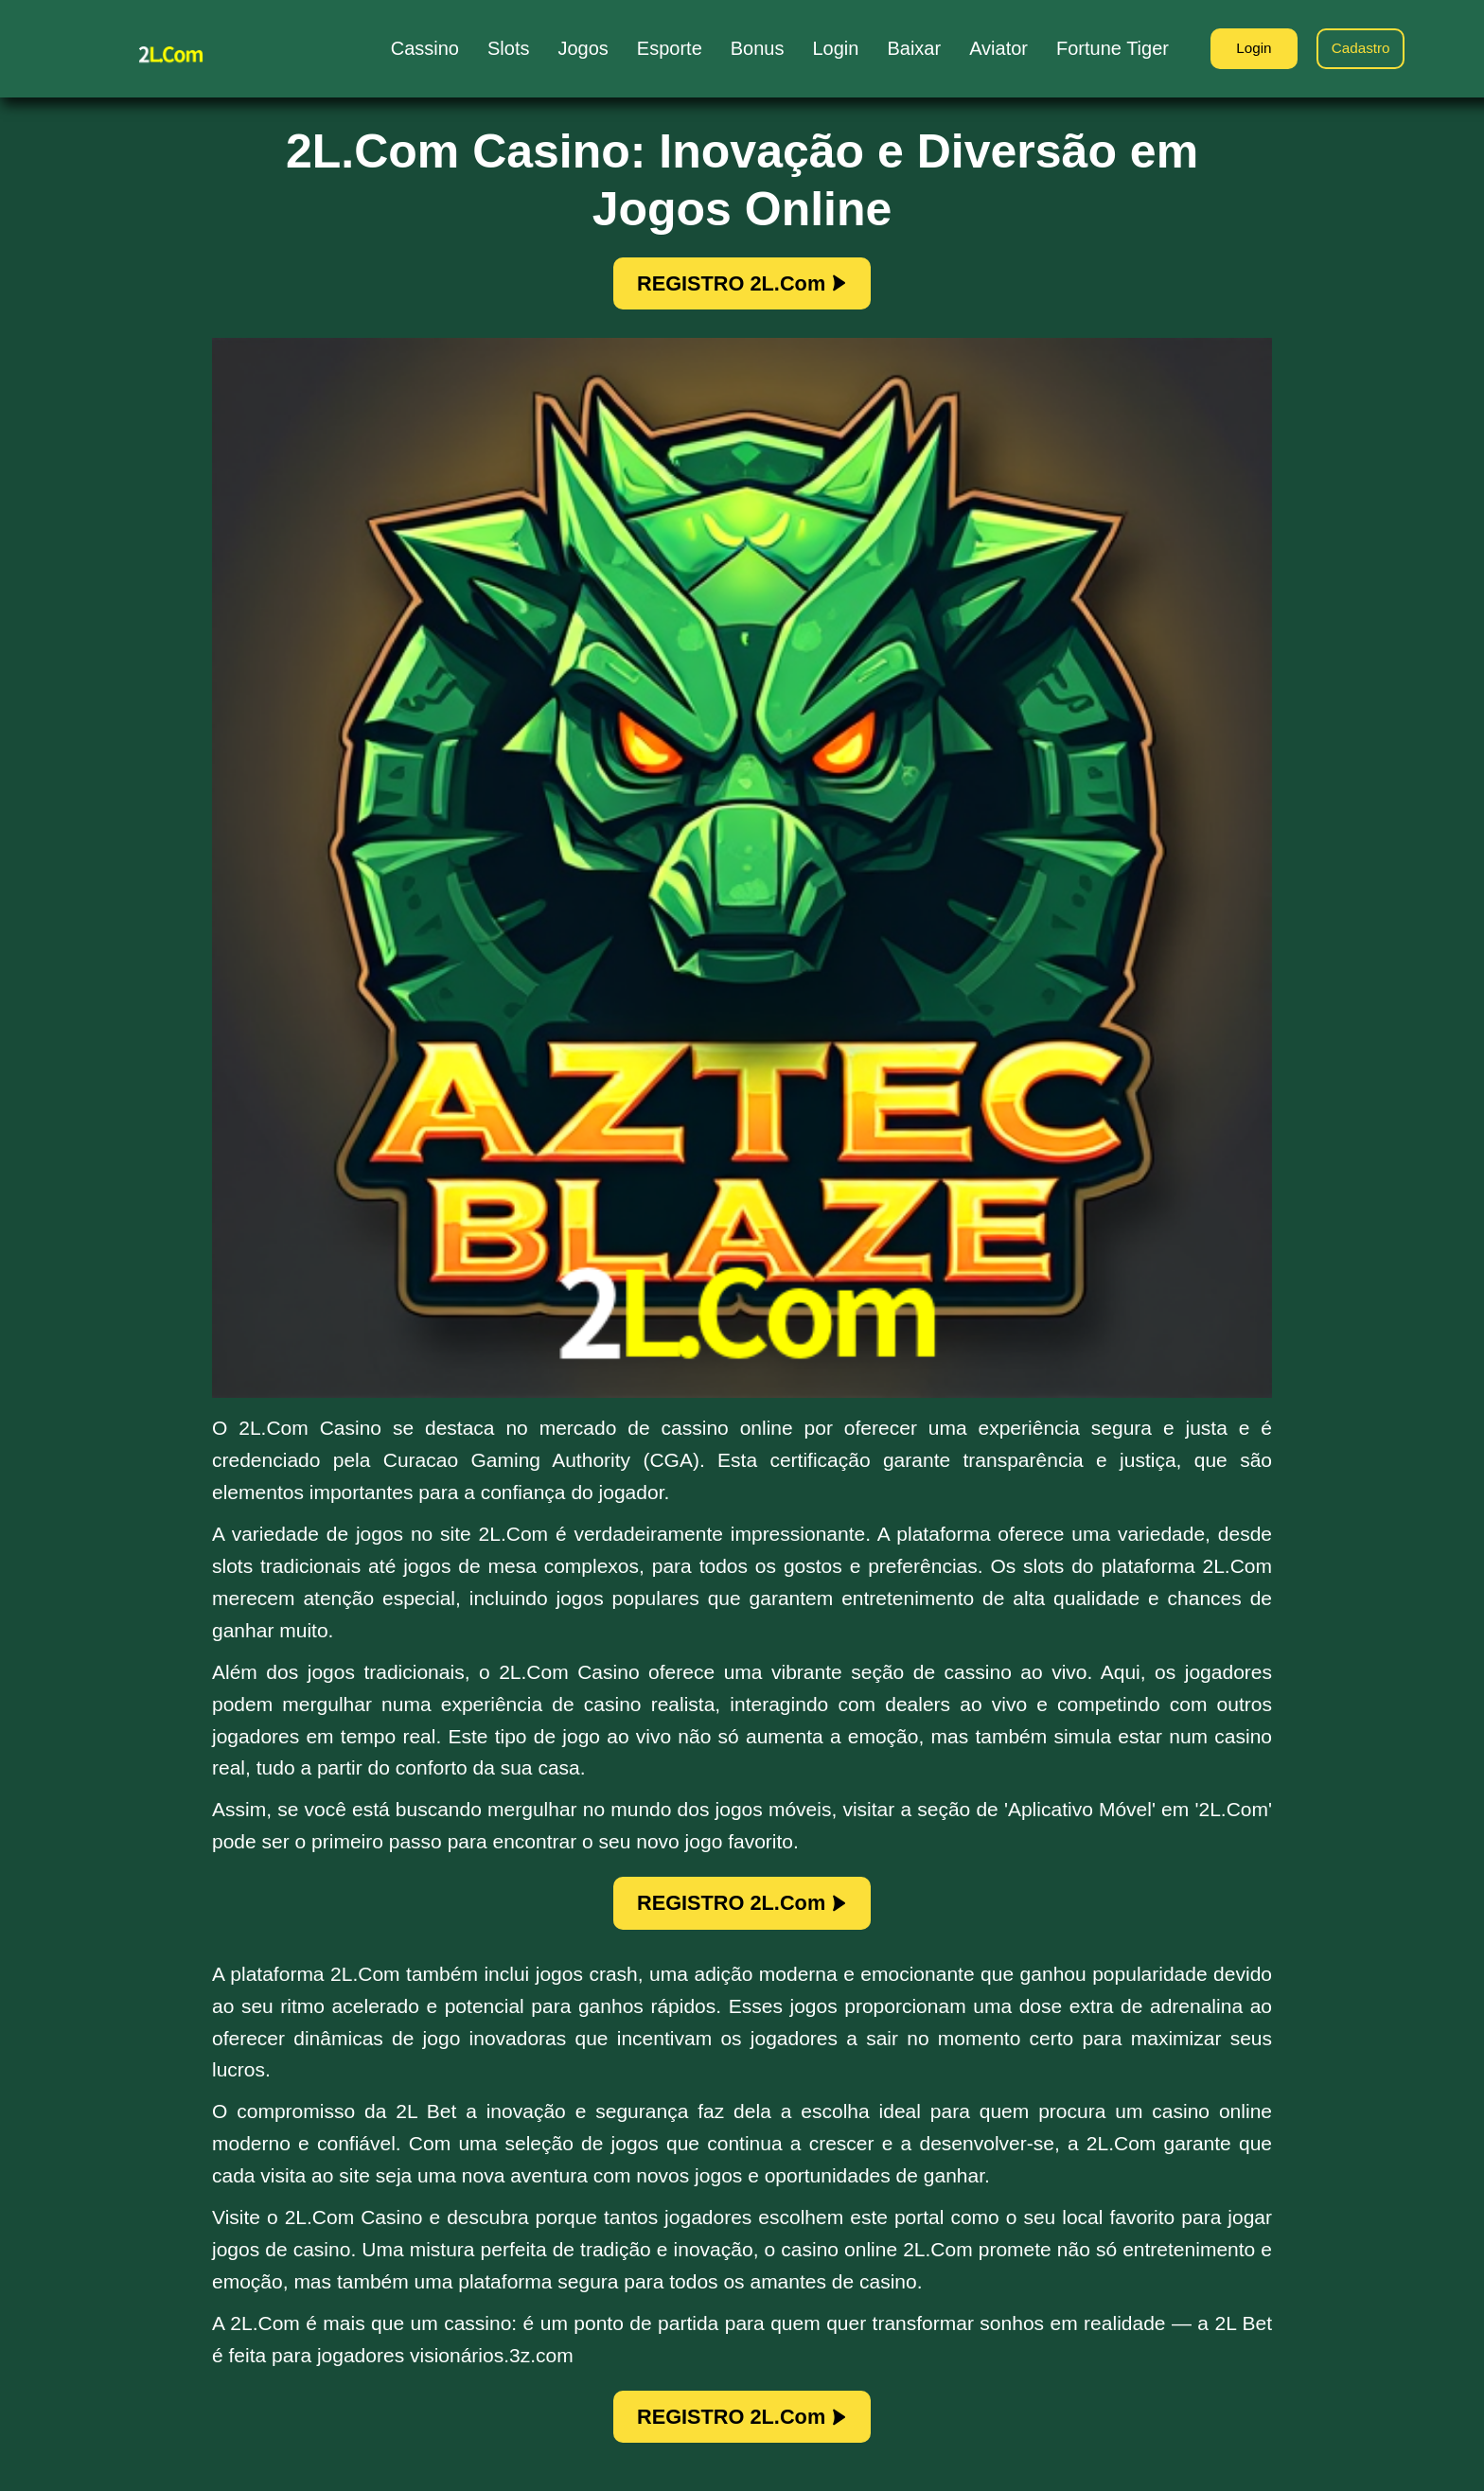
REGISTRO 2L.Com (742, 286)
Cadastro (1357, 50)
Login (1243, 50)
